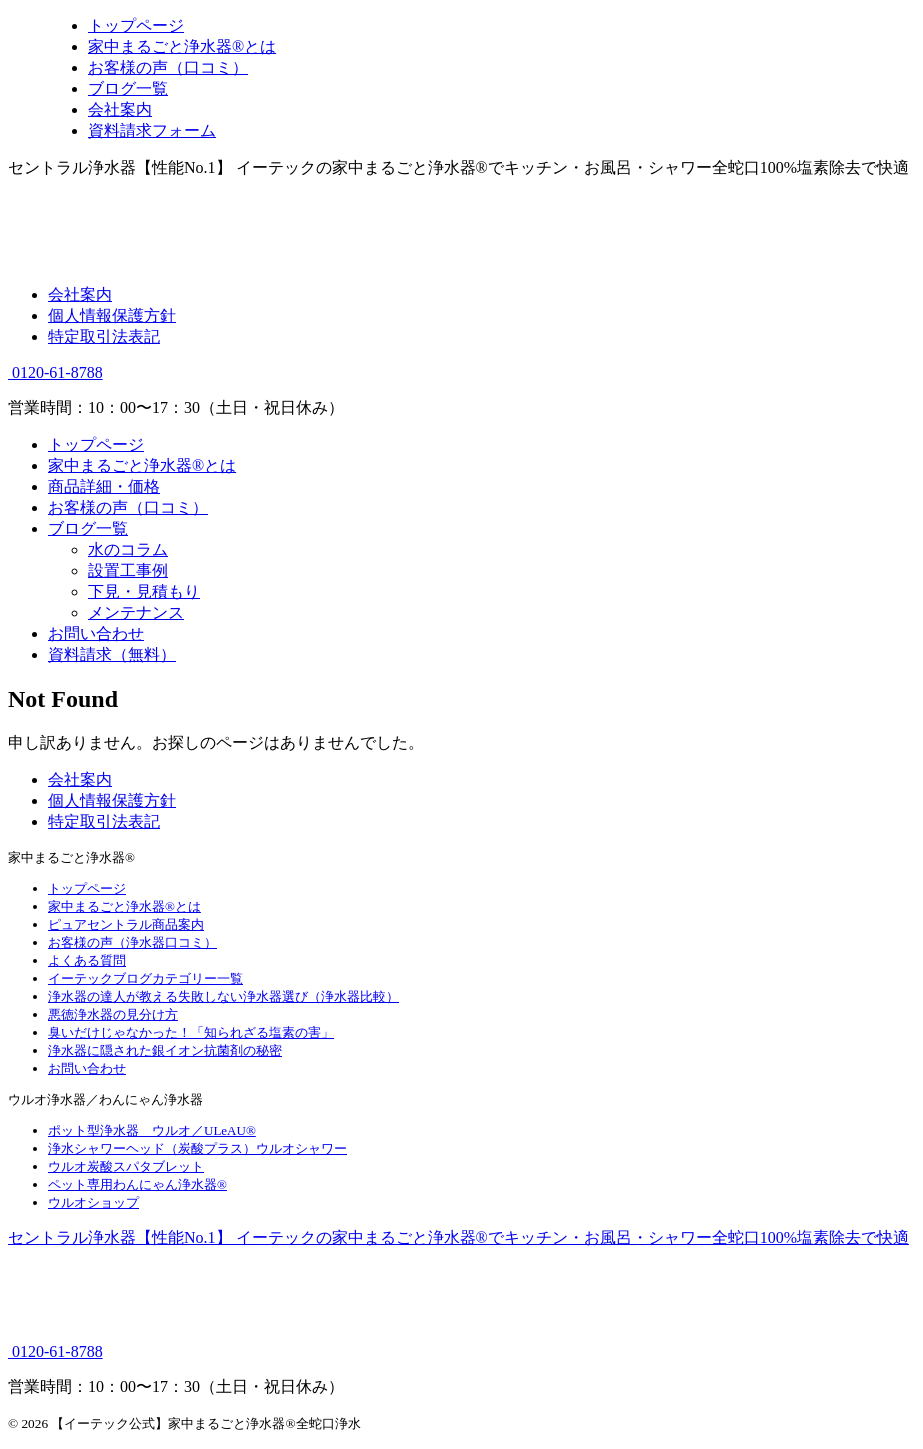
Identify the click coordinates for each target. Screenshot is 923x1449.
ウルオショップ (93, 1202)
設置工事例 (128, 570)
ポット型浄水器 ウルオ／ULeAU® (152, 1130)
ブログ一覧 (88, 528)
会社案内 (80, 294)
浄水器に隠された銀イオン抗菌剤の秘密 (165, 1050)
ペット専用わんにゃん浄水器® (137, 1184)
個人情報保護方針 (112, 315)
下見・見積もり (144, 591)
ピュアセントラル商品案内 (126, 924)
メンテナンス (136, 612)
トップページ (96, 444)
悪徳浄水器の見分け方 (113, 1014)
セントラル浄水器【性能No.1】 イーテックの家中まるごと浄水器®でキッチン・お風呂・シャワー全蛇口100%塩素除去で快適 (458, 1237)
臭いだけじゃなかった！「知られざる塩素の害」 (191, 1032)
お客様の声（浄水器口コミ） (132, 942)
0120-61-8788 (55, 372)
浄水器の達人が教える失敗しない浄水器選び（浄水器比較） (223, 996)
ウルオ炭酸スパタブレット (126, 1166)
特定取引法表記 (104, 336)
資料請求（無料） (112, 654)
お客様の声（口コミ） (128, 507)
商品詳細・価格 (104, 486)
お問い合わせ (96, 633)
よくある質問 (87, 960)
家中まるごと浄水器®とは (142, 465)
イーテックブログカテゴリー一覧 (145, 978)
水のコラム (128, 549)
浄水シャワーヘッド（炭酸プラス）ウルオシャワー (197, 1148)
